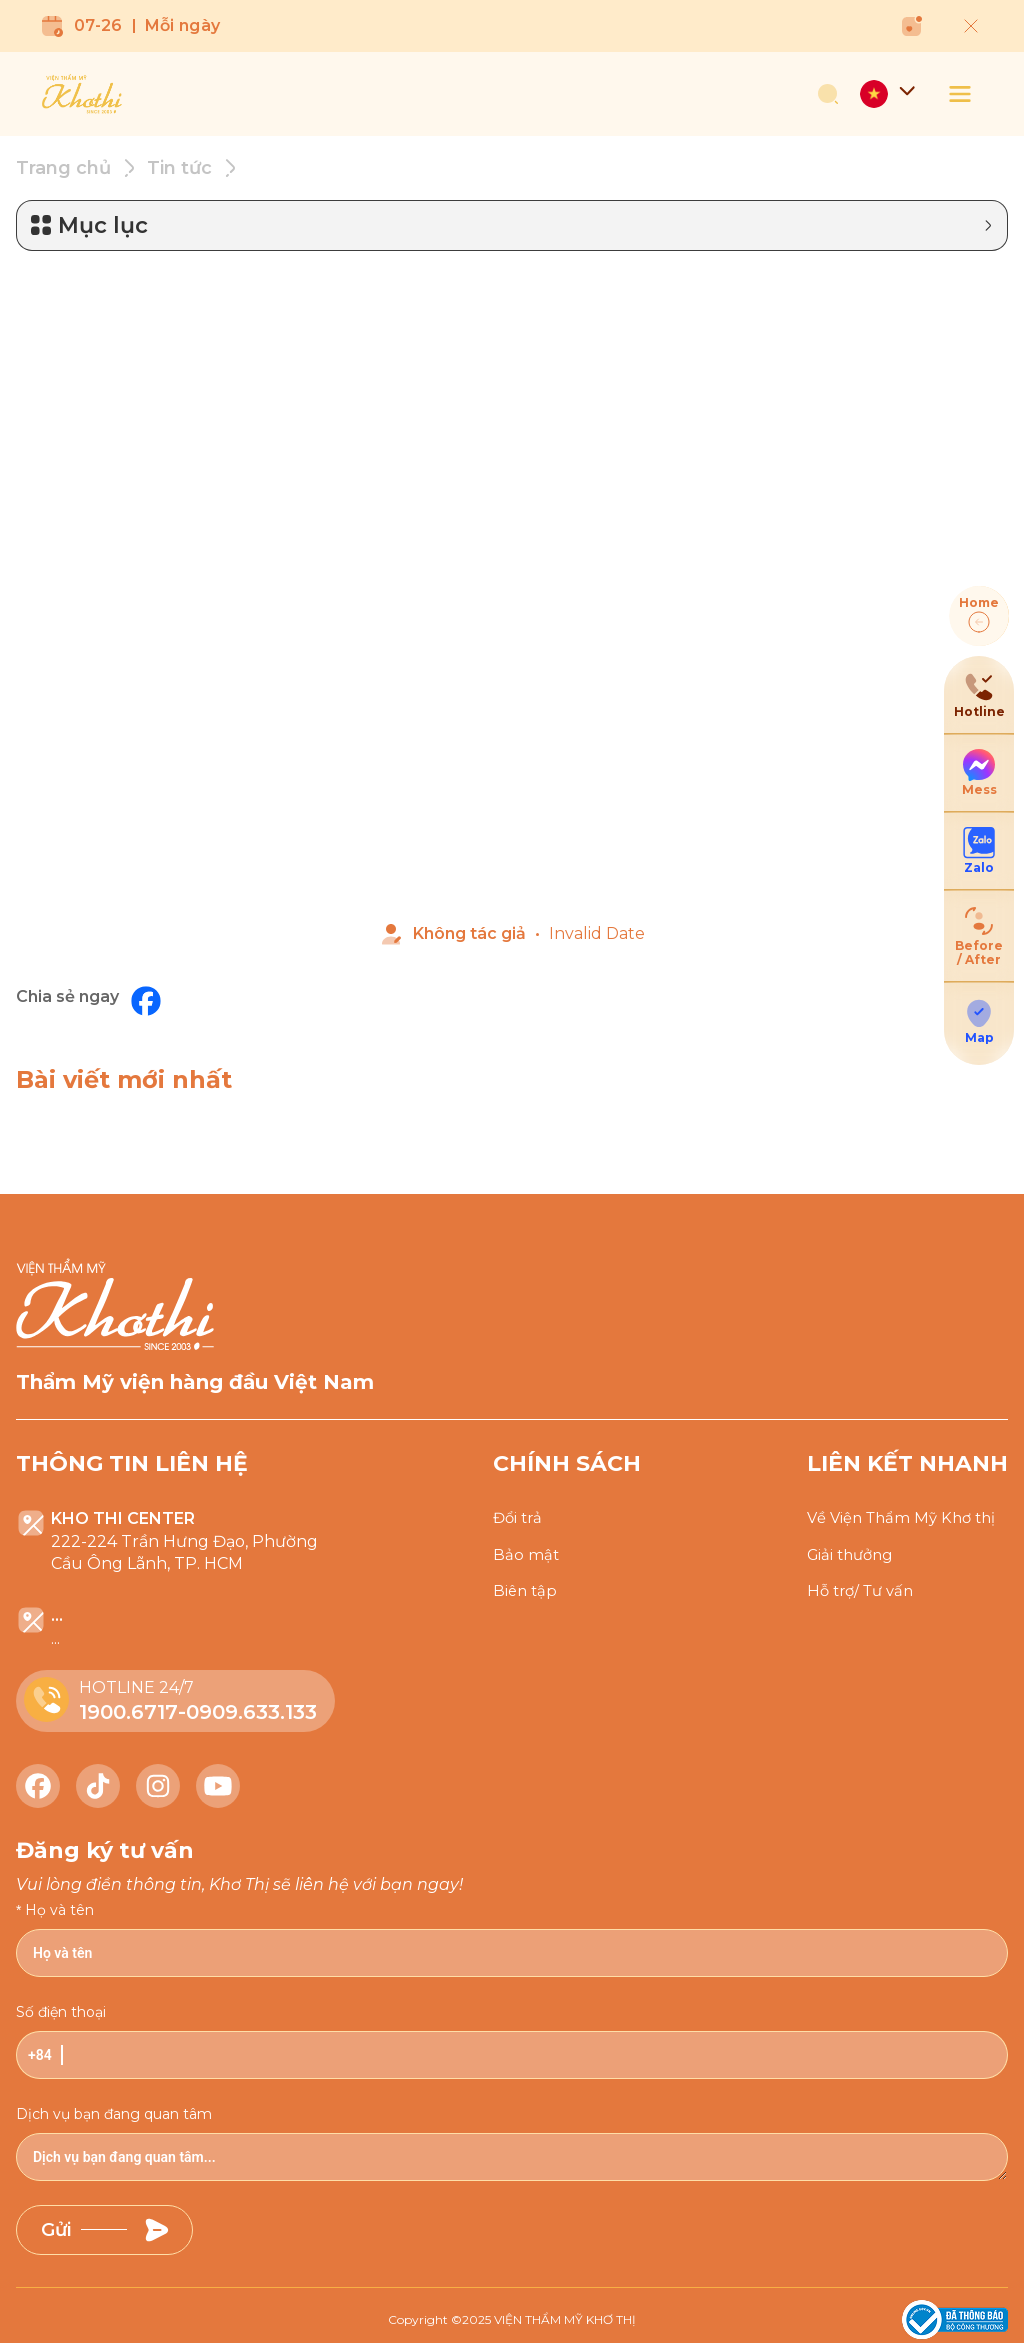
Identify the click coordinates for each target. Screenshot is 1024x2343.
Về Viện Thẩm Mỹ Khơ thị (907, 1515)
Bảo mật (526, 1553)
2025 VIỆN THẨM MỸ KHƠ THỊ (549, 2315)
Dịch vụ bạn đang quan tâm (114, 2110)
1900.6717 (128, 1708)
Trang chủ (63, 164)
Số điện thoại (61, 2008)
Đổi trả (519, 1515)
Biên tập (526, 1592)
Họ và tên (59, 1906)
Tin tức (179, 164)
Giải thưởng (853, 1553)
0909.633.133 (251, 1708)
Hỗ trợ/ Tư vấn (864, 1592)
